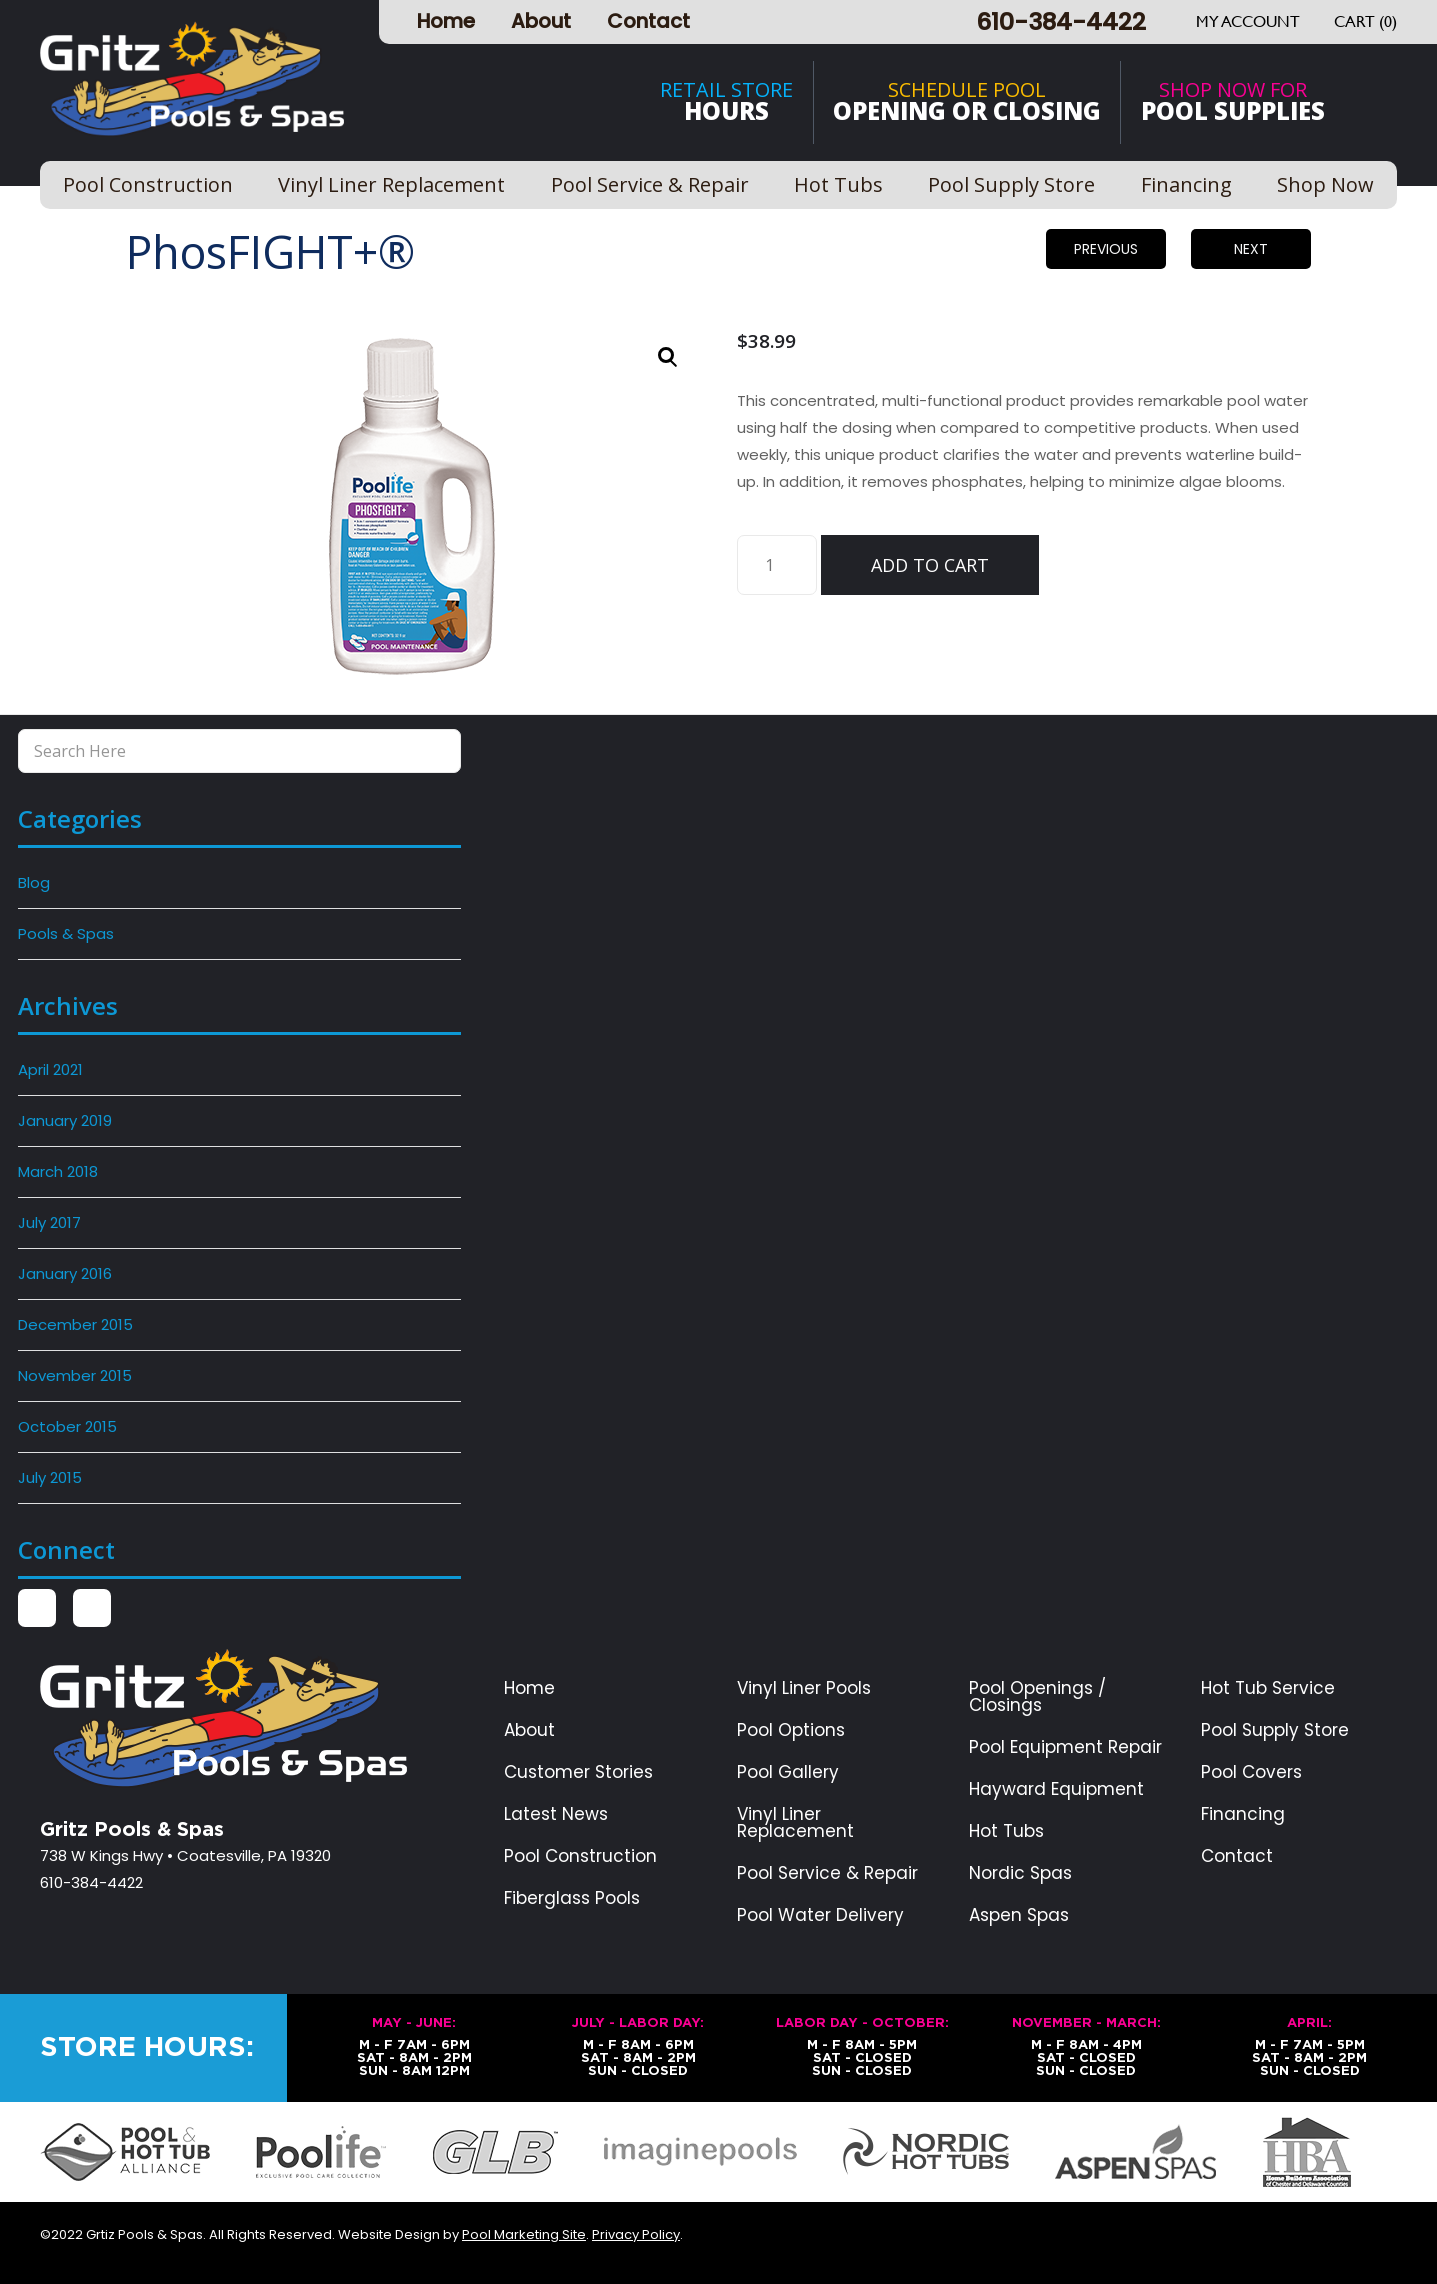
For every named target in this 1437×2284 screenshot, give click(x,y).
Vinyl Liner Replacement (795, 1823)
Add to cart (930, 565)
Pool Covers (1251, 1772)
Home (446, 21)
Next (1251, 249)
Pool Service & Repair (827, 1873)
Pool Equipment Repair (1065, 1747)
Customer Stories (578, 1772)
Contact (648, 21)
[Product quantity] (777, 565)
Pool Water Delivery (820, 1915)
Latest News (556, 1814)
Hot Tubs (1006, 1831)
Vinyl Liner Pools (804, 1688)
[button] (668, 357)
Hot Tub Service (1268, 1688)
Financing (1243, 1814)
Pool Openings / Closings (1037, 1697)
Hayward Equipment (1056, 1789)
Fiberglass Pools (572, 1898)
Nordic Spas (1020, 1873)
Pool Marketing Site (524, 2234)
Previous (1106, 249)
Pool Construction (580, 1856)
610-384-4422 (1061, 21)
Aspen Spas (1019, 1915)
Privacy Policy (636, 2234)
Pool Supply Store (1275, 1730)
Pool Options (791, 1730)
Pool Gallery (788, 1772)
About (541, 21)
